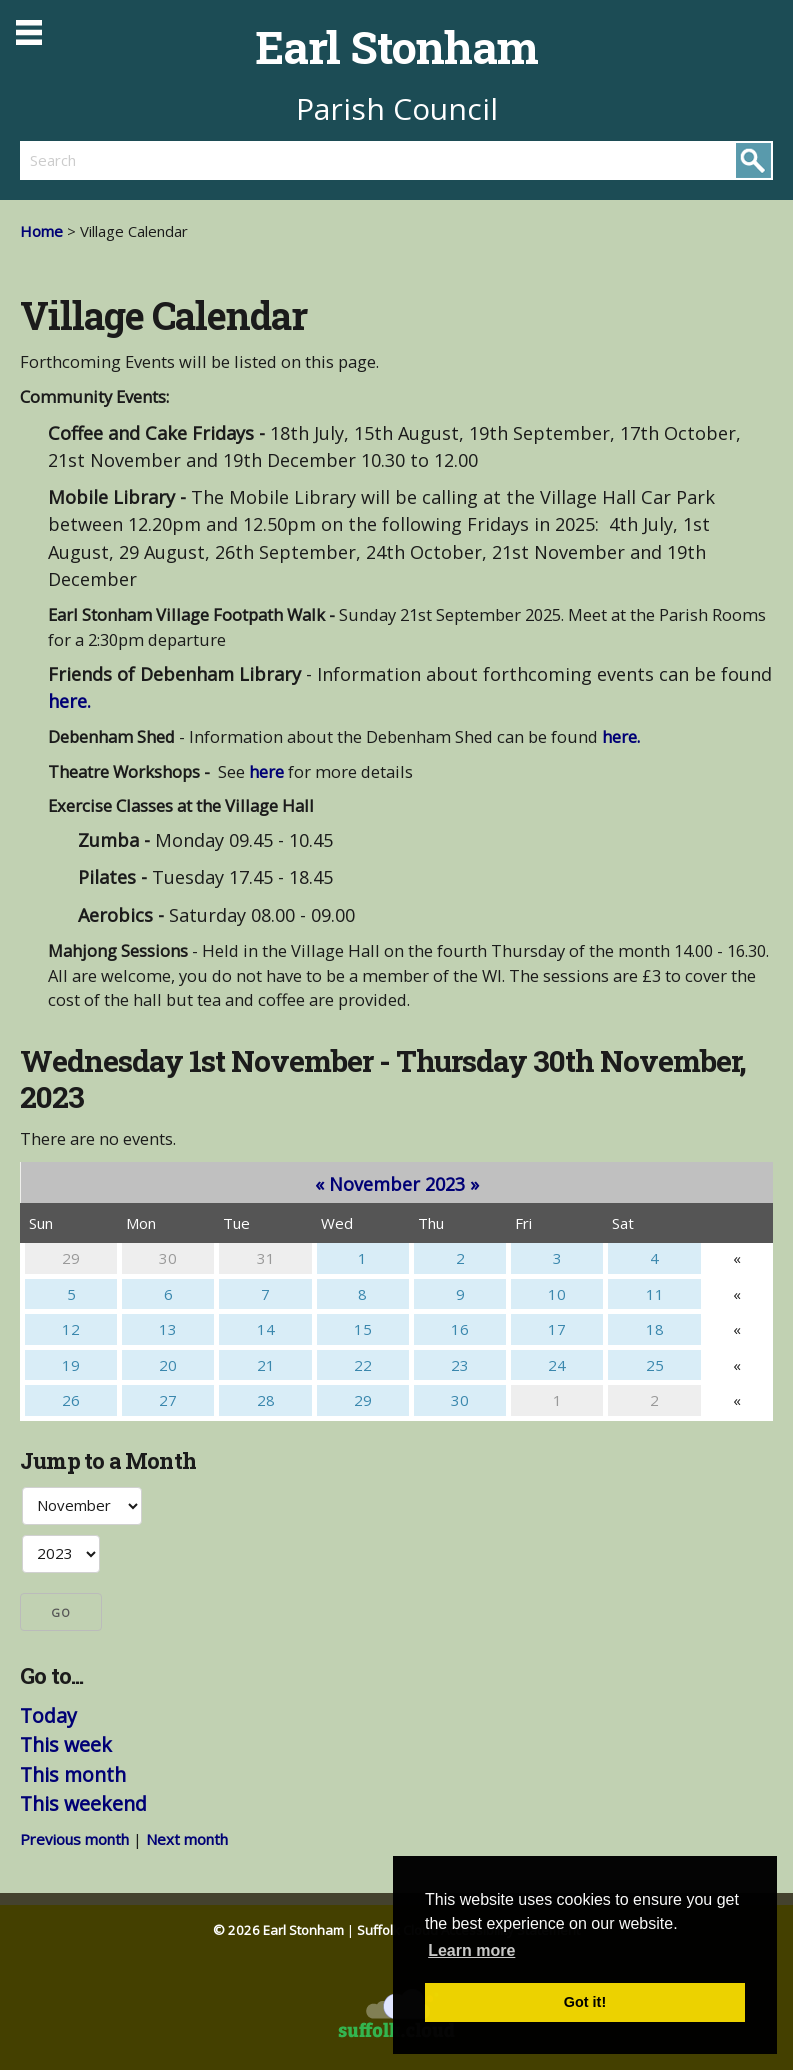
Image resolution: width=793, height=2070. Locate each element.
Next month (187, 1839)
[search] (208, 160)
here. (69, 701)
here (266, 771)
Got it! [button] (585, 2002)
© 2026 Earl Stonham (278, 1930)
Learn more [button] (471, 1950)
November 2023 (397, 1184)
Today (48, 1715)
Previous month (74, 1839)
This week (66, 1744)
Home (41, 231)
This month (73, 1774)
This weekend (83, 1803)
